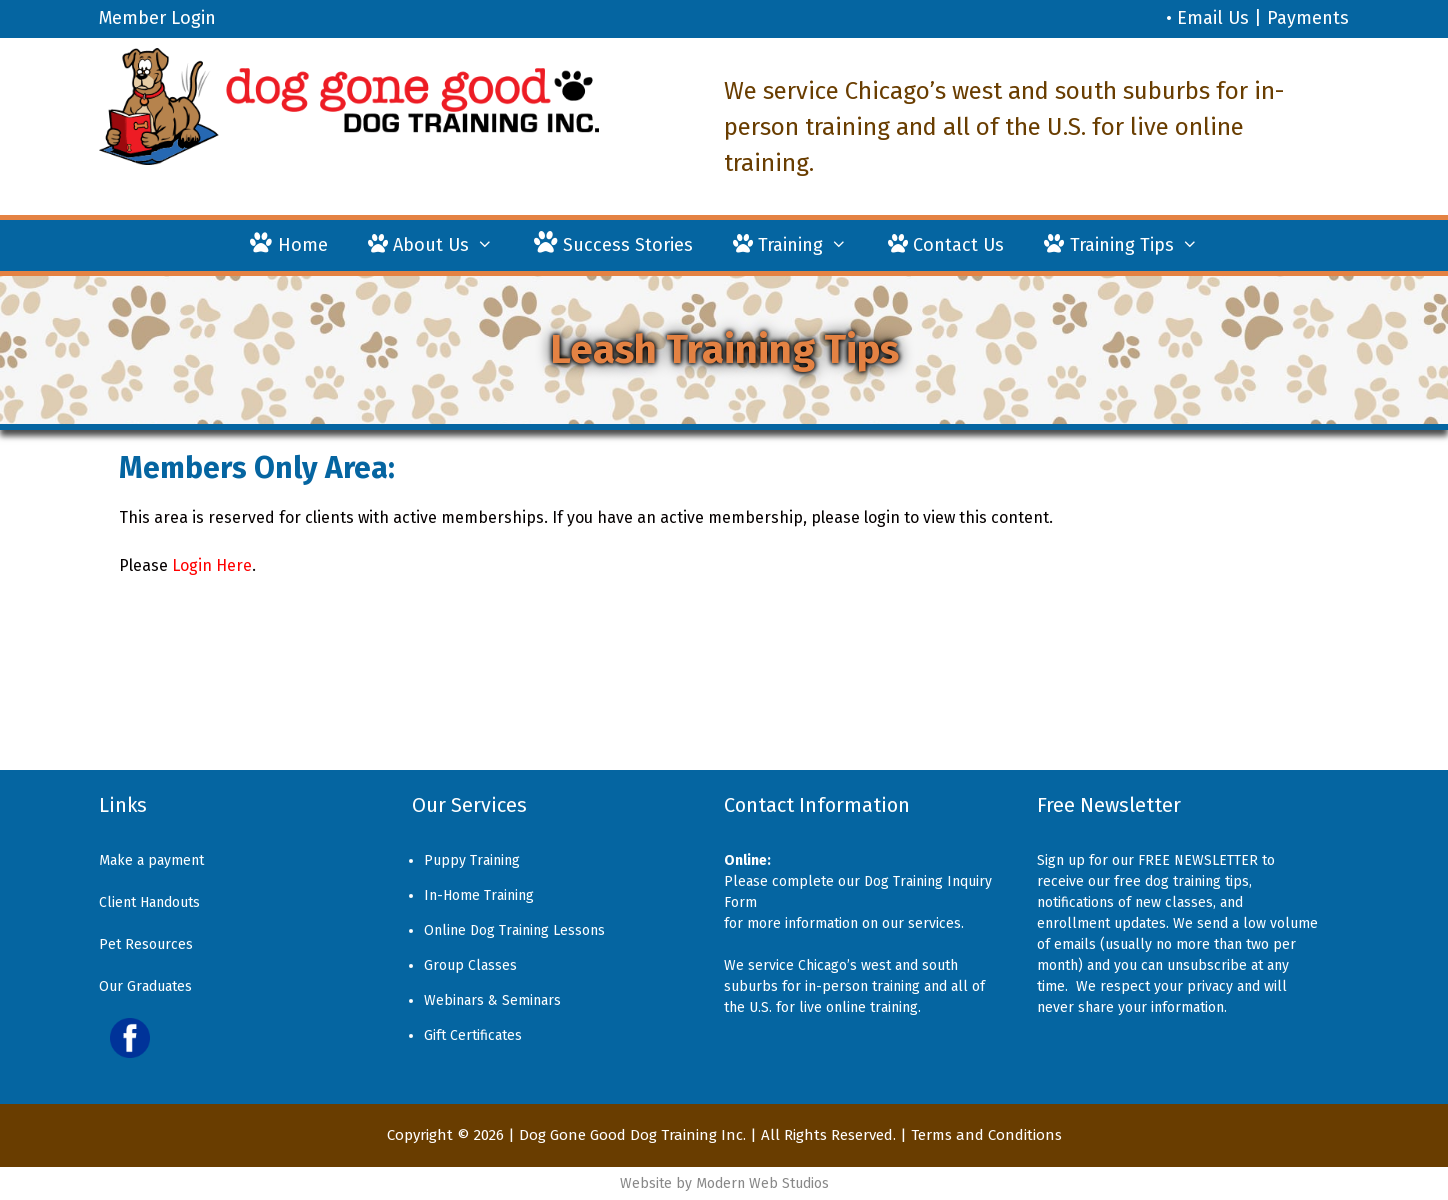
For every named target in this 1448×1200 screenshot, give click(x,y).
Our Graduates (145, 986)
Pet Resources (146, 944)
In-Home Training (479, 895)
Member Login (157, 18)
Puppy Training (472, 860)
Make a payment (151, 860)
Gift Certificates (473, 1035)
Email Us (1213, 18)
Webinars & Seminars (492, 1000)
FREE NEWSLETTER (1198, 860)
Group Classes (470, 965)
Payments (1308, 18)
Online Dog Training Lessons (514, 930)
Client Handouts (149, 902)
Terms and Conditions (986, 1135)
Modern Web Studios (762, 1183)
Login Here (212, 565)
